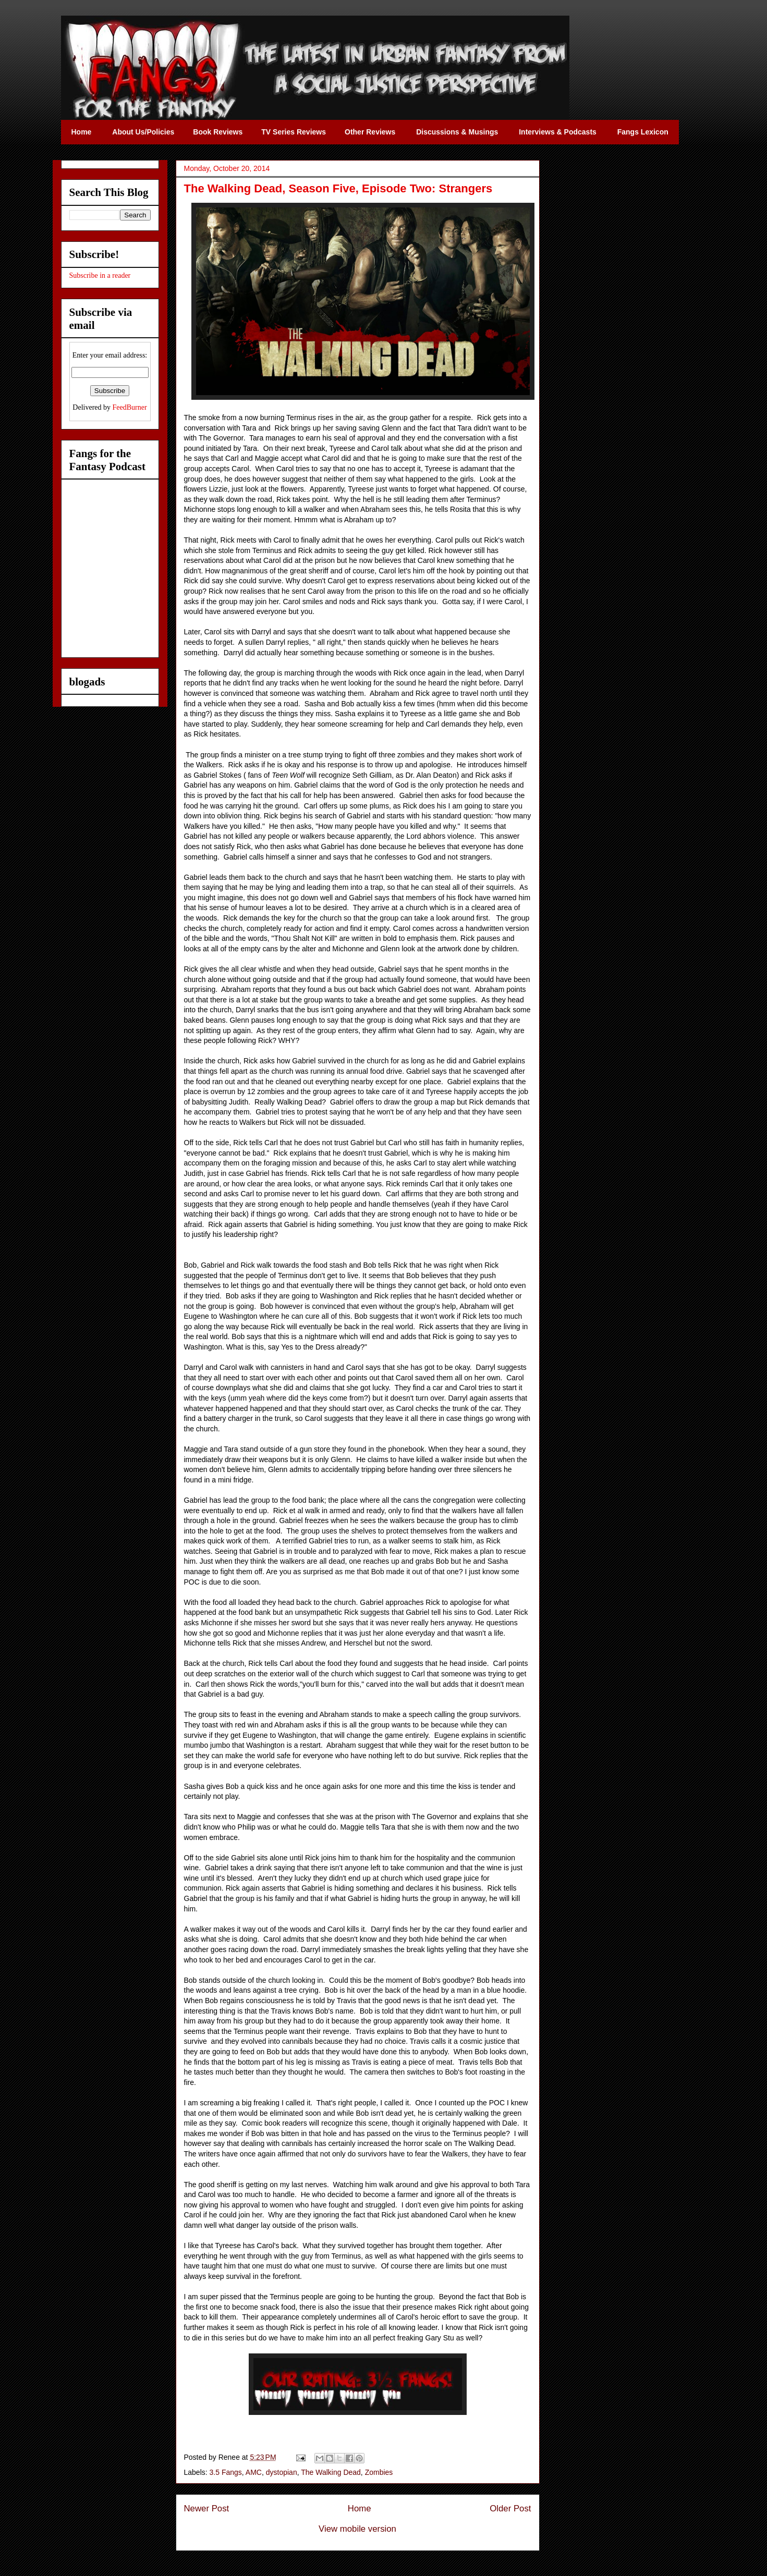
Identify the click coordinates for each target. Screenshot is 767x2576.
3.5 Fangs (226, 2472)
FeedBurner (130, 407)
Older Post (510, 2508)
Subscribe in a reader (100, 275)
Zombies (379, 2472)
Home (359, 2508)
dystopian (281, 2472)
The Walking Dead (331, 2472)
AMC (254, 2472)
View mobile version (357, 2529)
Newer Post (206, 2508)
